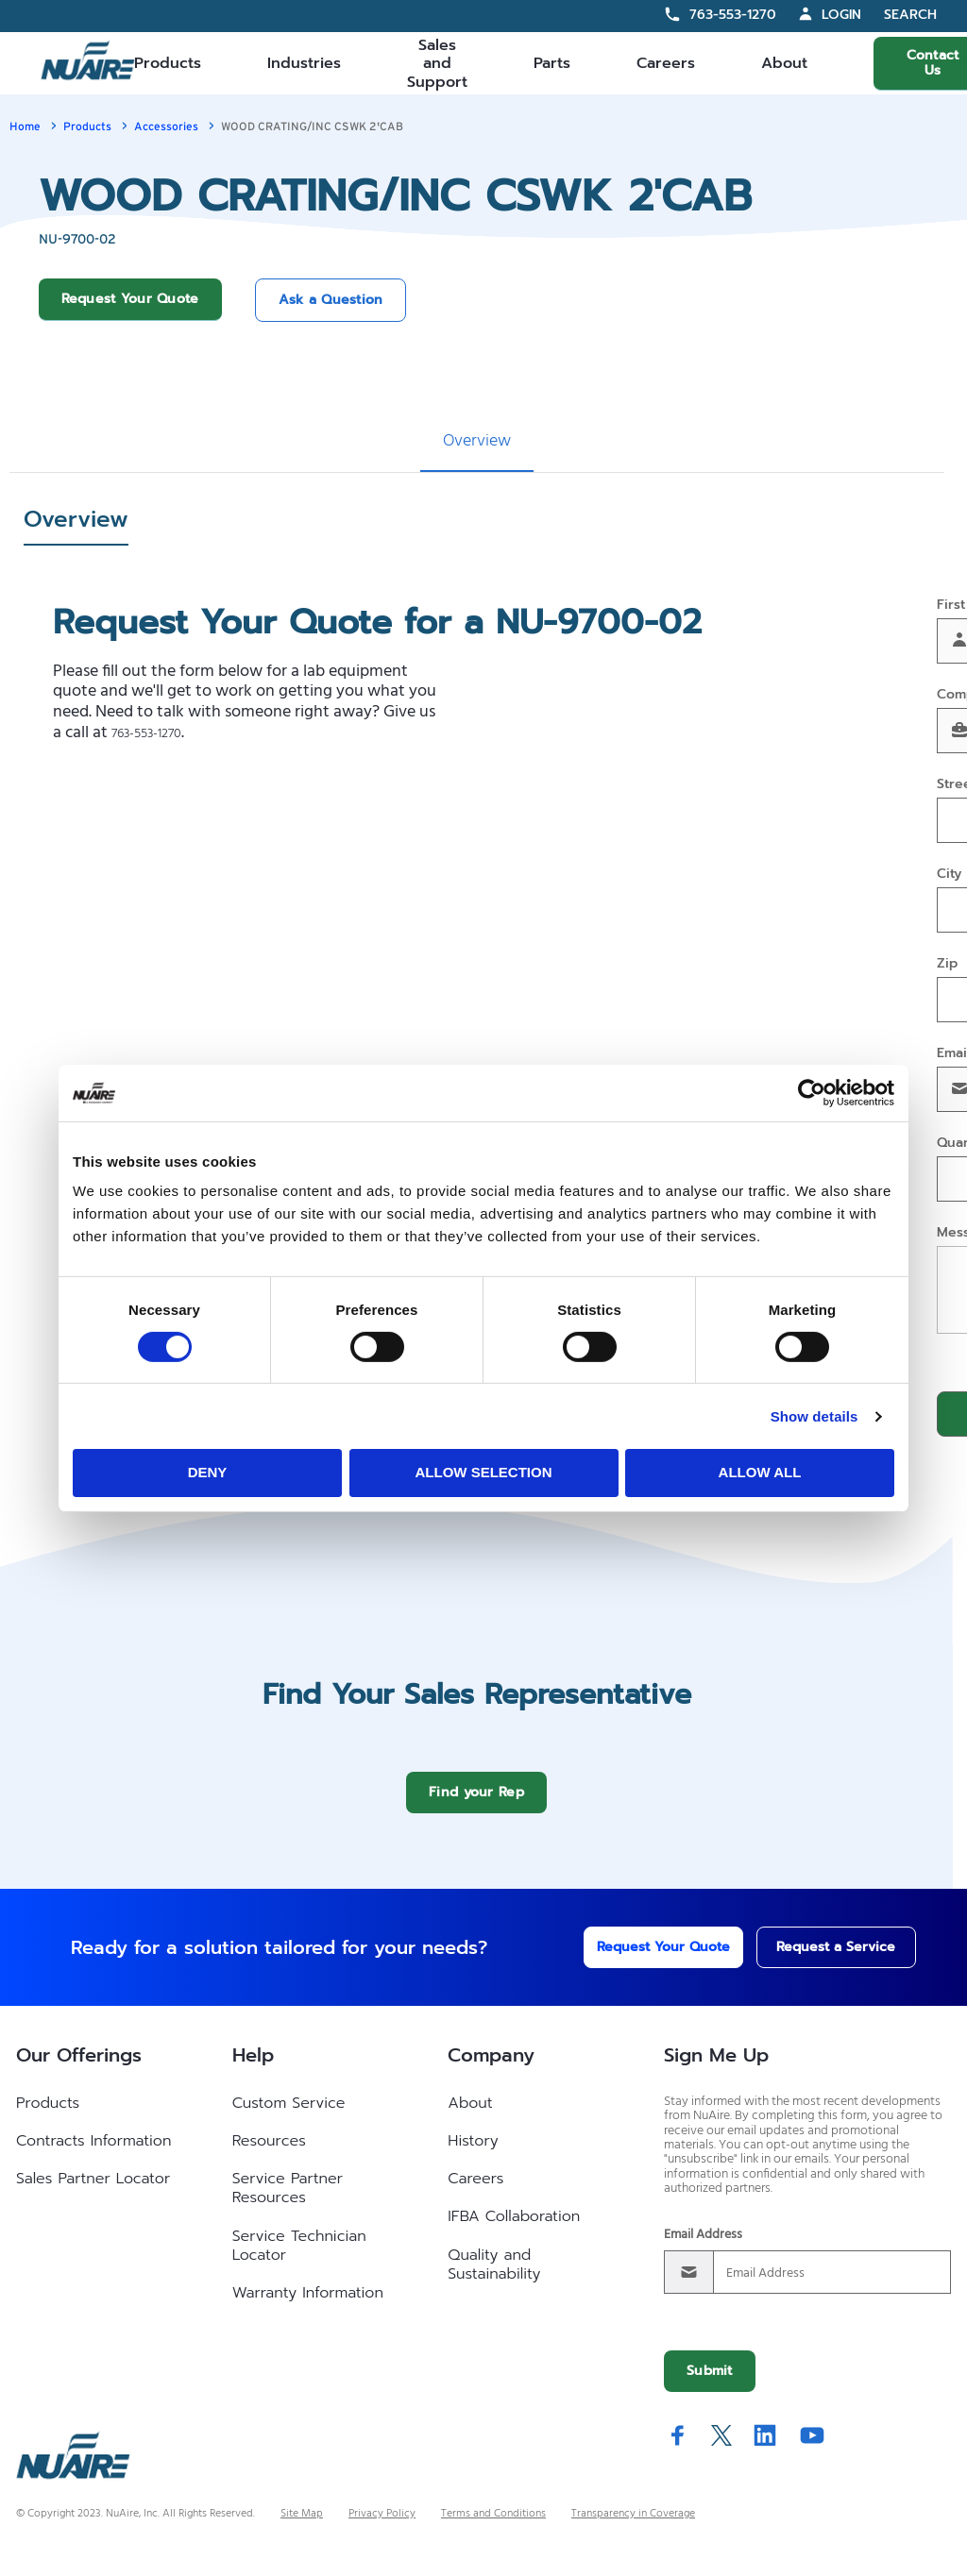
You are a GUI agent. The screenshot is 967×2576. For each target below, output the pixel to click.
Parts (552, 63)
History (473, 2155)
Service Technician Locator (299, 2260)
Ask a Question (331, 300)
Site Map (301, 2527)
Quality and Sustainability (494, 2278)
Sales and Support (437, 63)
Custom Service (289, 2117)
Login (841, 15)
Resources (269, 2155)
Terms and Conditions (493, 2527)
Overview (477, 441)
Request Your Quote (130, 299)
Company (491, 2069)
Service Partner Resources (287, 2202)
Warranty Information (307, 2307)
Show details (814, 1416)
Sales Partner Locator (93, 2192)
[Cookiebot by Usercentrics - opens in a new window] (811, 1092)
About (784, 63)
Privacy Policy (382, 2527)
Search (910, 16)
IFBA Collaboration (514, 2230)
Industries (304, 63)
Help (253, 2069)
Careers (665, 63)
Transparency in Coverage (633, 2527)
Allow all (760, 1472)
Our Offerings (79, 2069)
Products (167, 63)
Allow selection (484, 1472)
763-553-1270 (732, 15)
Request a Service (816, 1961)
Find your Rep (476, 1806)
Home (25, 126)
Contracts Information (93, 2155)
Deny (208, 1472)
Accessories (166, 126)
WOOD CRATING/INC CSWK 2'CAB (312, 126)
